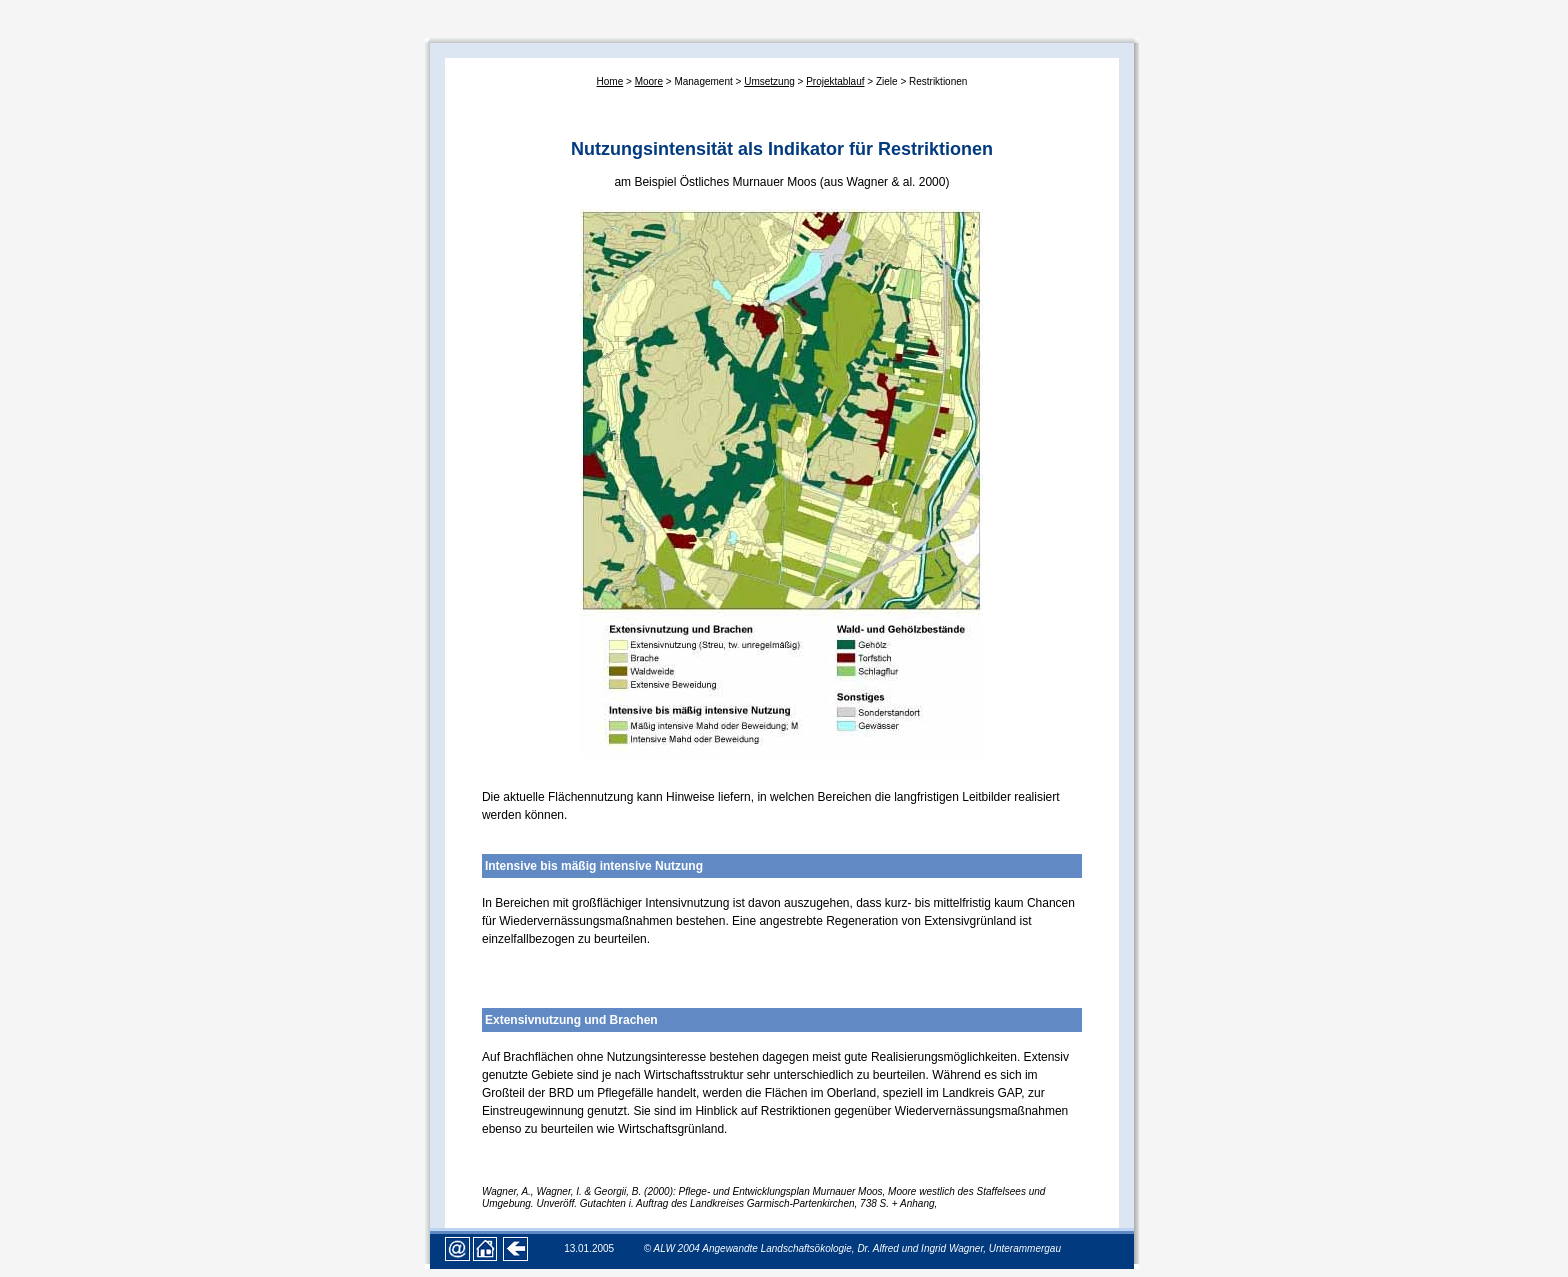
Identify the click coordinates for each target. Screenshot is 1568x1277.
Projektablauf (835, 81)
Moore (649, 81)
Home (610, 81)
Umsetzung (769, 81)
